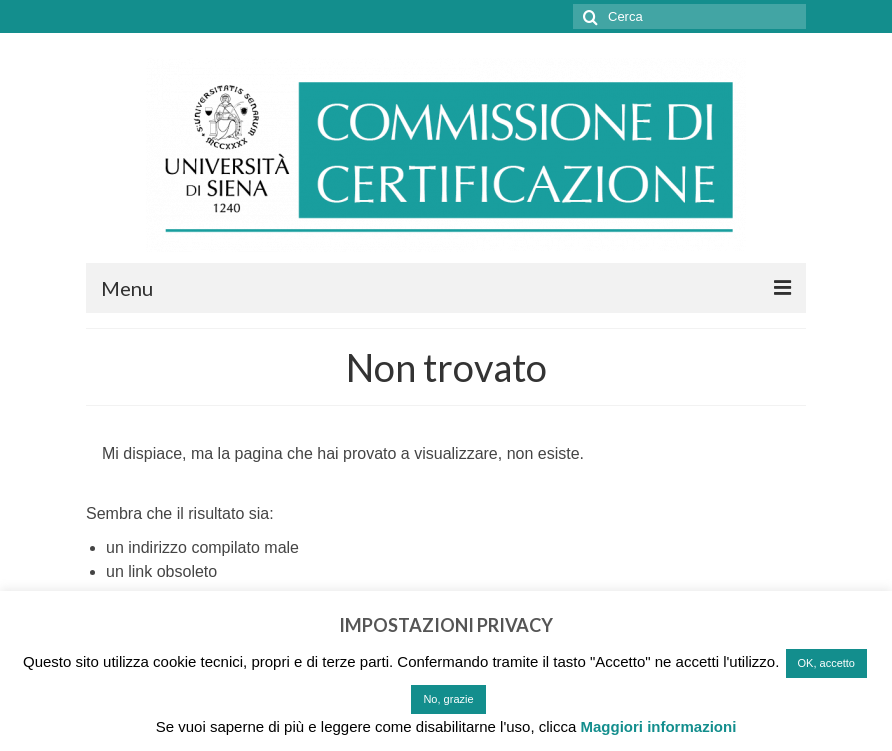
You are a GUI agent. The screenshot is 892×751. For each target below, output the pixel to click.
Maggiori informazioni (658, 726)
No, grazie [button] (448, 699)
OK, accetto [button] (826, 663)
